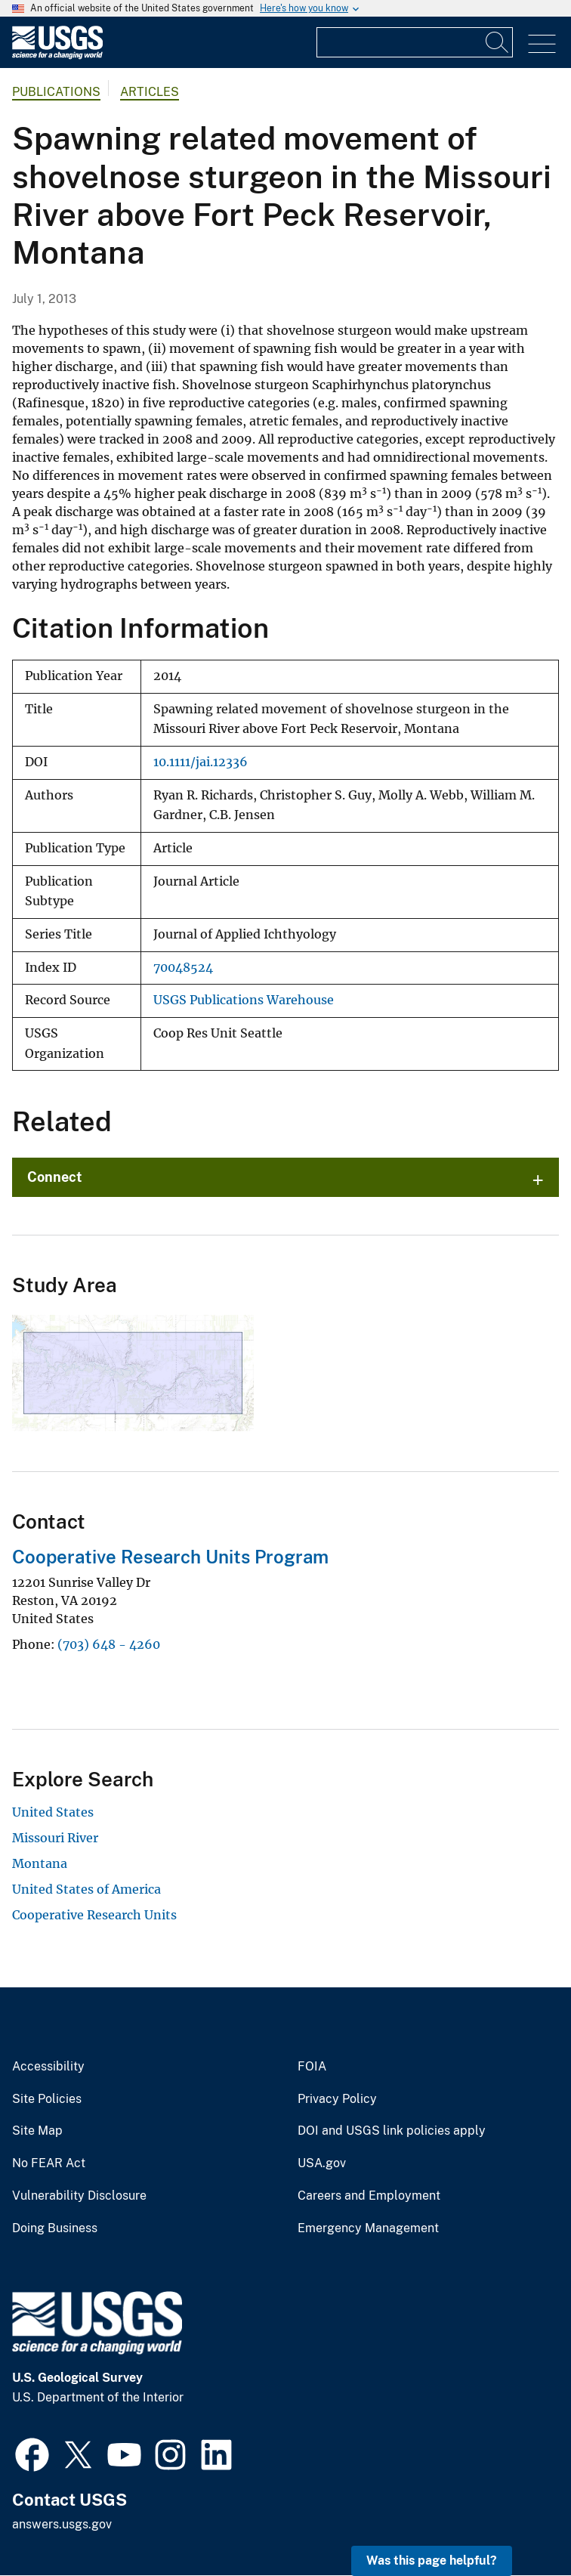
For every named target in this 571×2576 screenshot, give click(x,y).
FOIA (312, 2066)
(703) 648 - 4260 (108, 1644)
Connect (54, 1177)
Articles (149, 92)
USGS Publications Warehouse (243, 1000)
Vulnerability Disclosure (79, 2196)
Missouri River (55, 1837)
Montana (39, 1863)
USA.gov (322, 2163)
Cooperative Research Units (94, 1914)
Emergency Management (368, 2228)
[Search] (498, 42)
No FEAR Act (48, 2163)
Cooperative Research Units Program (170, 1556)
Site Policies (47, 2099)
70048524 (183, 967)
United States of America (86, 1889)
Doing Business (54, 2228)
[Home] (57, 55)
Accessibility (48, 2066)
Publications (56, 92)
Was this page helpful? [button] (431, 2560)
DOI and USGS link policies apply (392, 2131)
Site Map (37, 2131)
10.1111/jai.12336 (200, 762)
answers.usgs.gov (62, 2524)
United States (53, 1812)
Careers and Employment (369, 2196)
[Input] (414, 42)
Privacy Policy (337, 2099)
